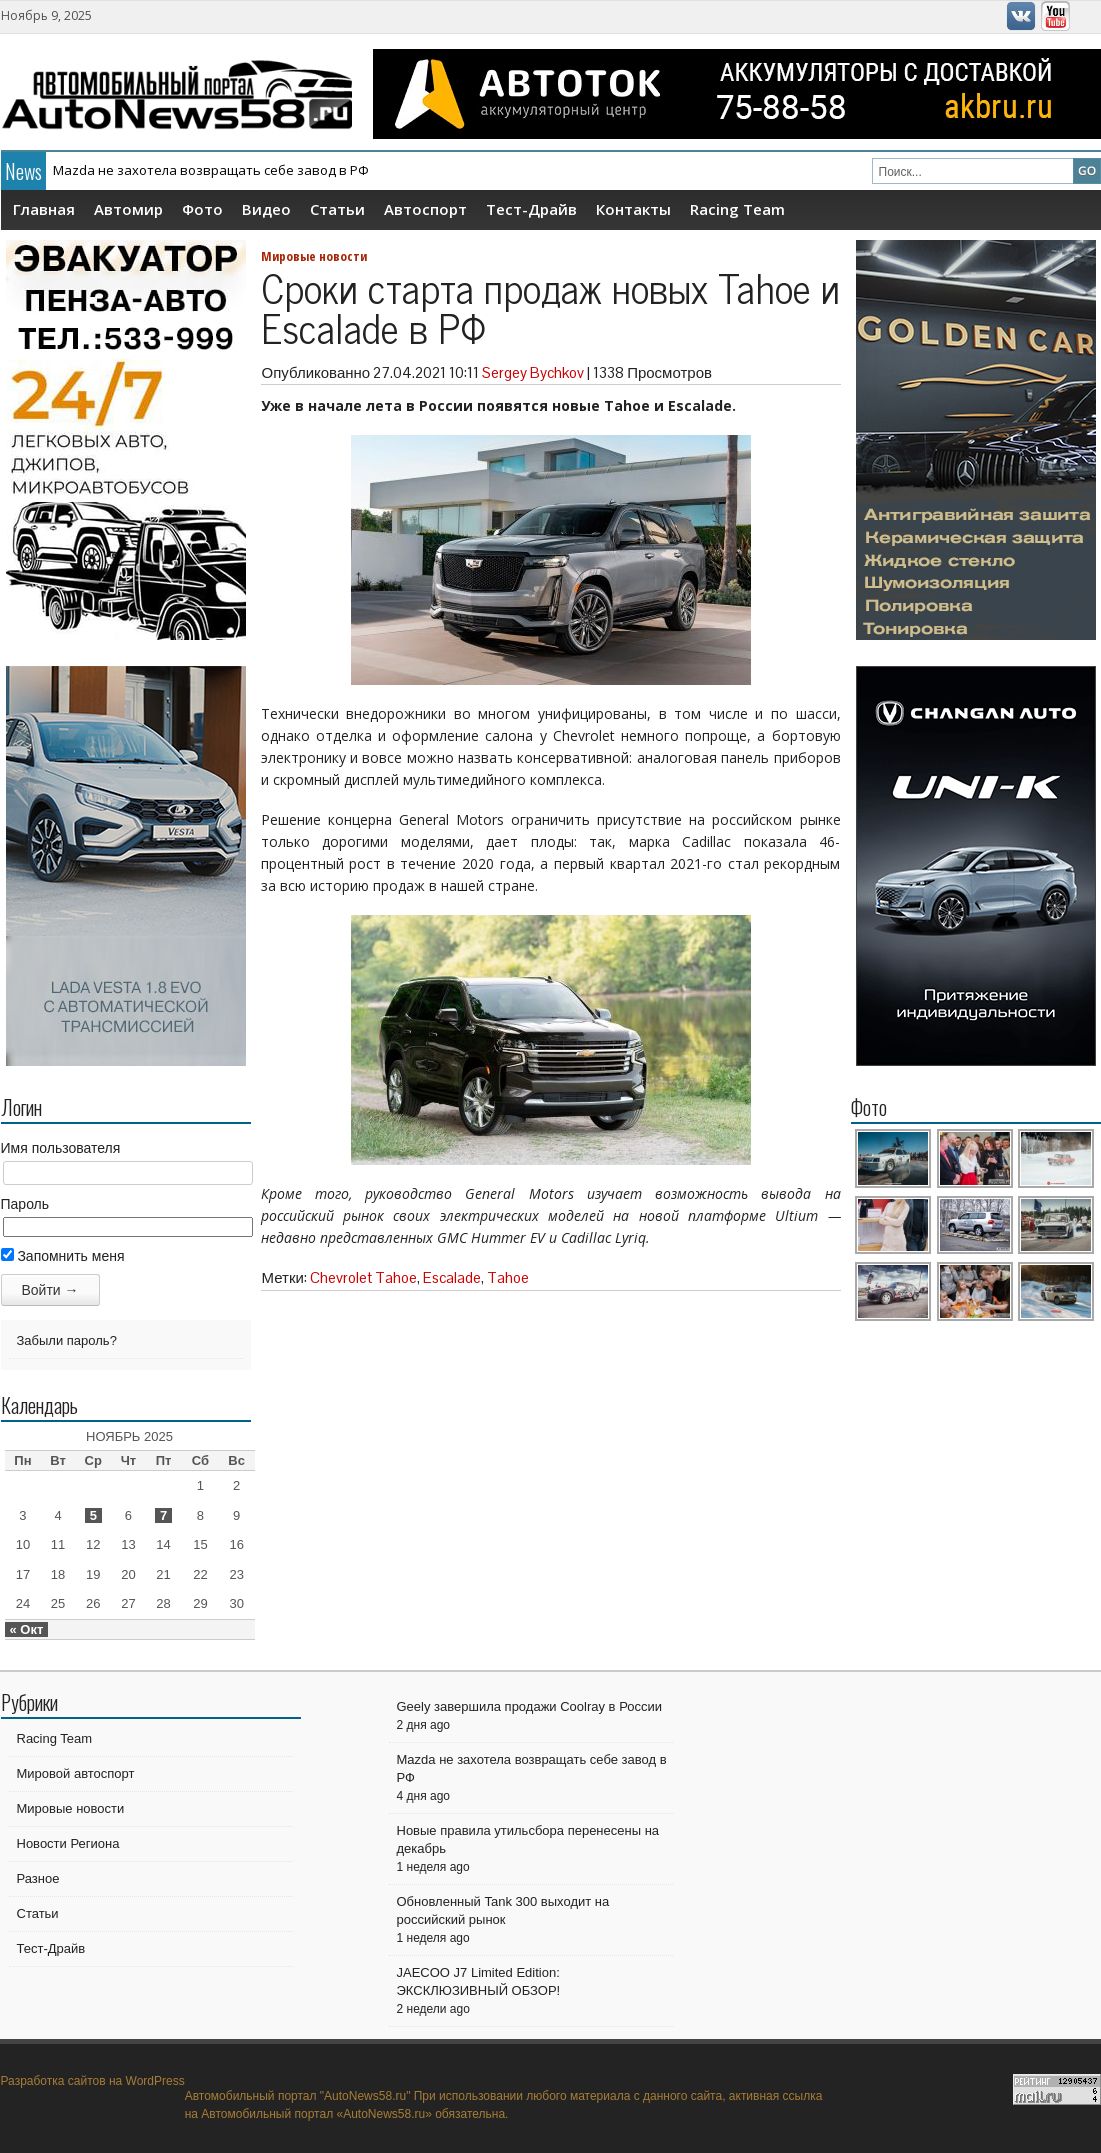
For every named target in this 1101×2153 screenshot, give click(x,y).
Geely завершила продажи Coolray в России (529, 1706)
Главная (44, 209)
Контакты (633, 209)
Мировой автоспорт (76, 1773)
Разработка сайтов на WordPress (93, 2081)
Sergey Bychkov (533, 372)
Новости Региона (68, 1843)
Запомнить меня (63, 1256)
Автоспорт (425, 209)
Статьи (337, 209)
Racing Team (737, 209)
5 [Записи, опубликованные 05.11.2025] (93, 1515)
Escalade (452, 1277)
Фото (202, 209)
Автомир (128, 209)
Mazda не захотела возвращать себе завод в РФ (211, 170)
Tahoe (508, 1277)
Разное (38, 1878)
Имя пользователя (61, 1148)
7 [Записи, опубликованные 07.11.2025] (163, 1515)
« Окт (27, 1629)
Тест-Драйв (531, 209)
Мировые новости (314, 256)
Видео (266, 209)
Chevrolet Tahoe (363, 1277)
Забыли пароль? (67, 1340)
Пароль (25, 1204)
